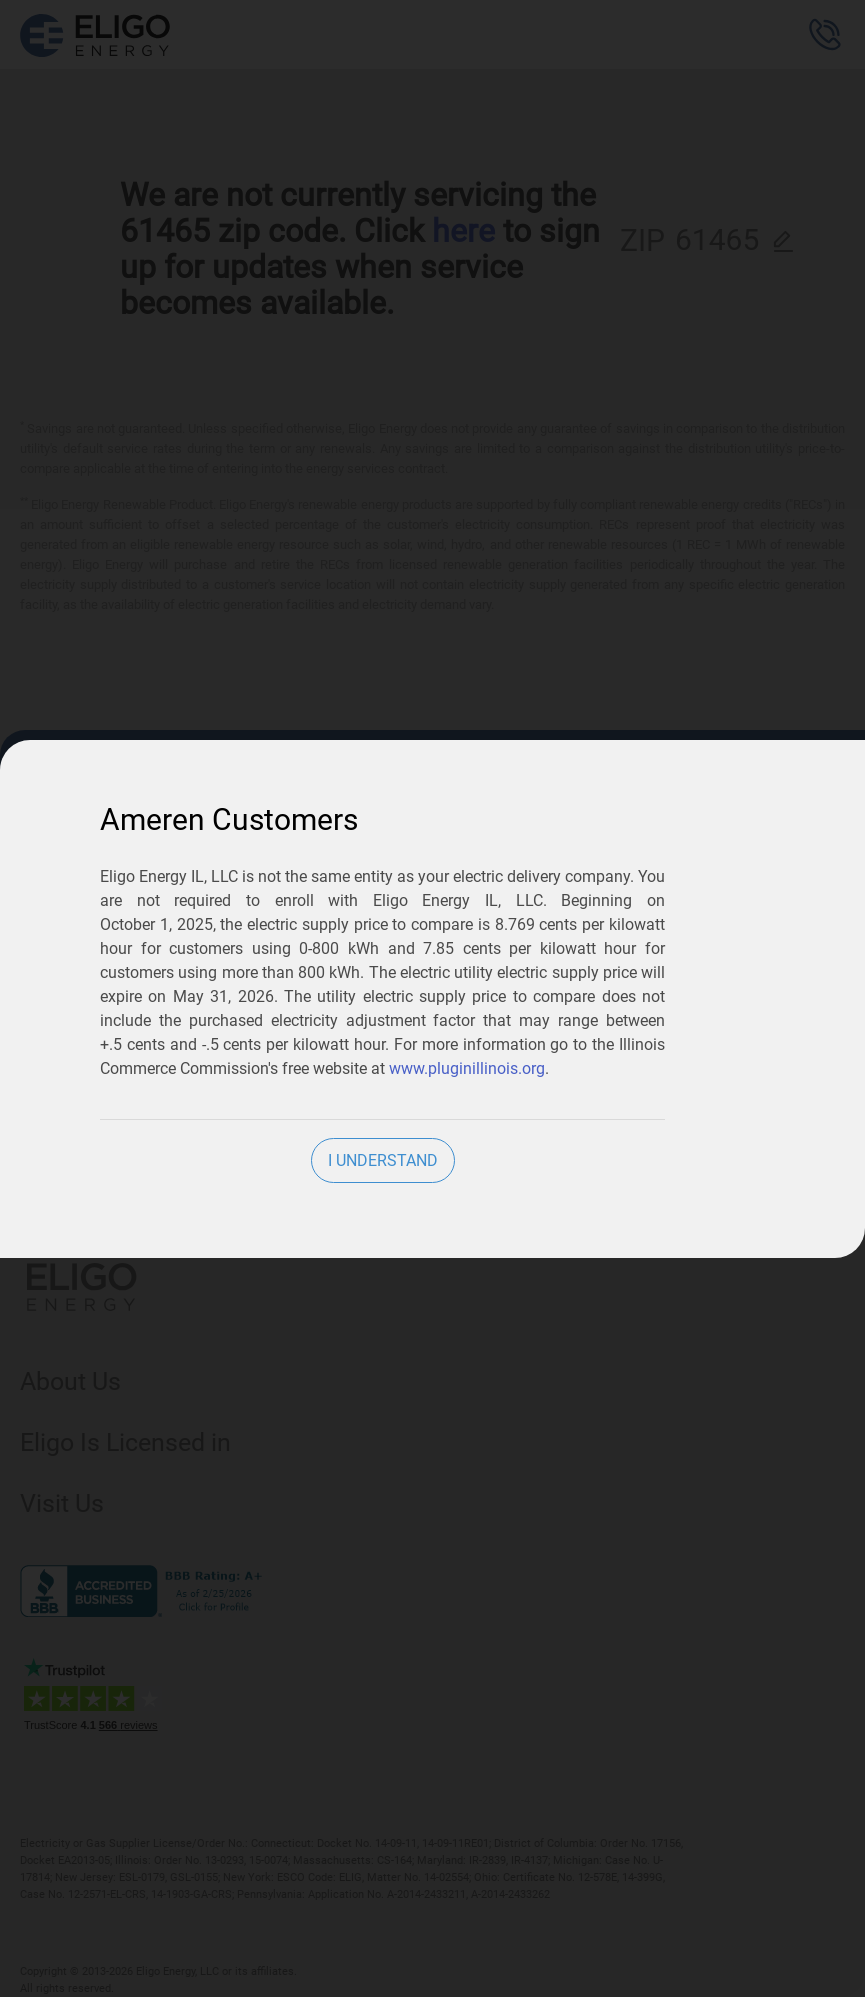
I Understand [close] (383, 1160)
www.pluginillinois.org (467, 1068)
